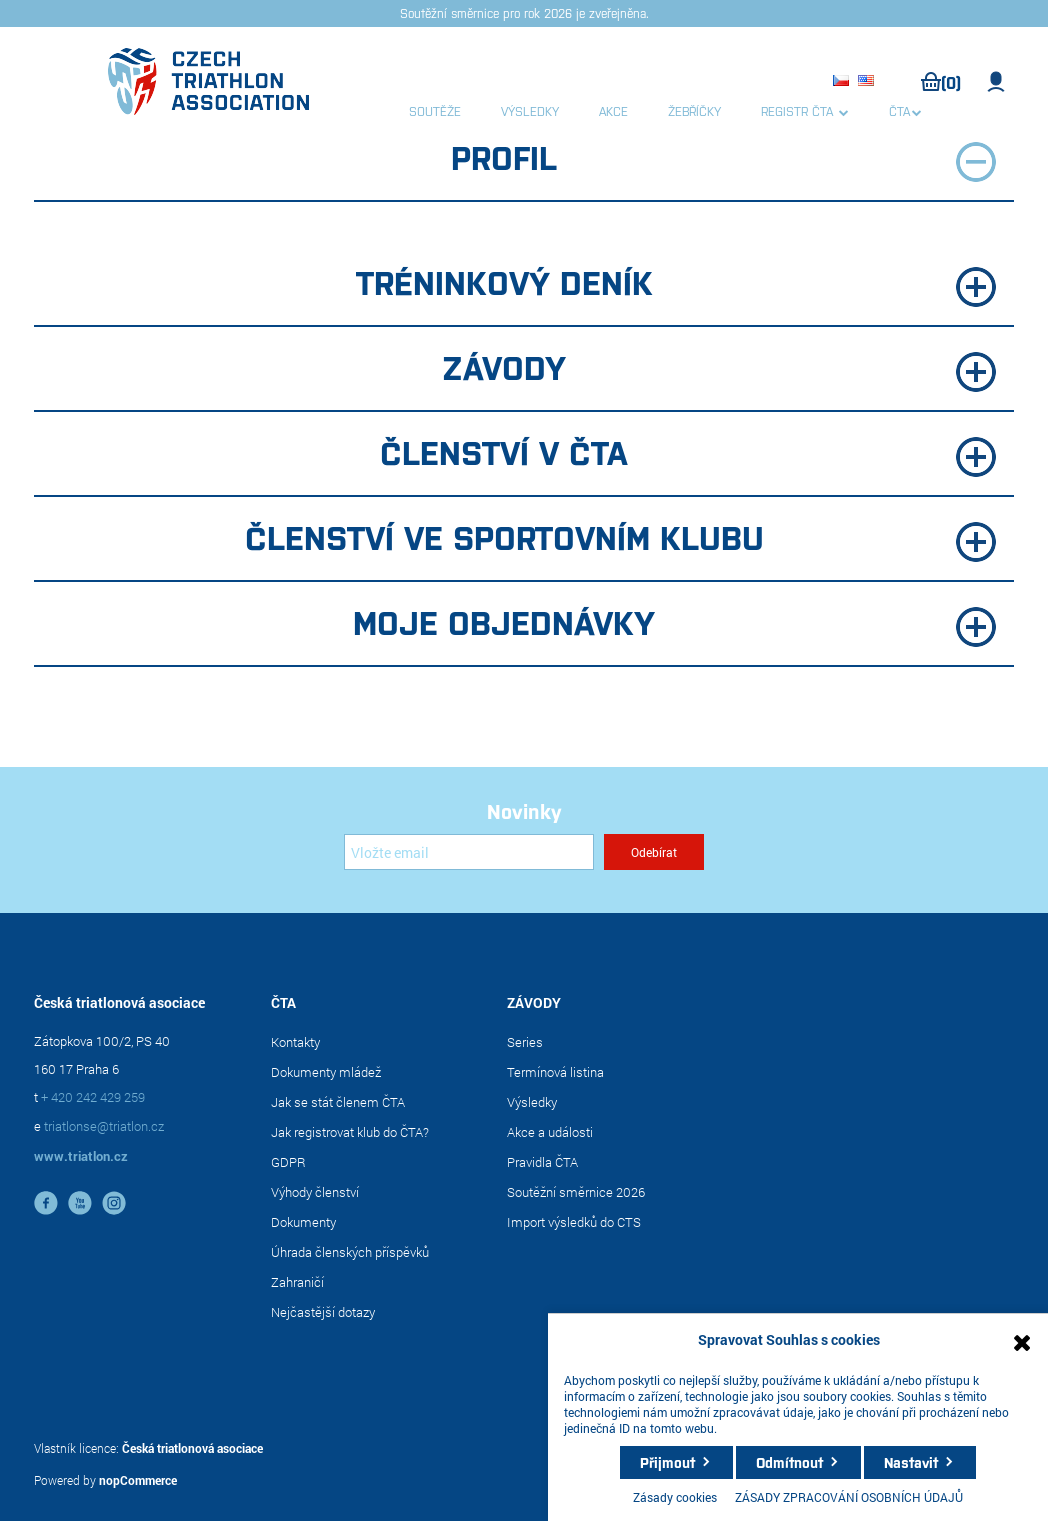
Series (525, 1042)
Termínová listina (555, 1072)
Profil (723, 158)
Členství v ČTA (688, 453)
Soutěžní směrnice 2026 (576, 1192)
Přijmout (667, 1462)
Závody (719, 368)
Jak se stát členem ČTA (338, 1102)
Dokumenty (303, 1222)
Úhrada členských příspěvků (350, 1252)
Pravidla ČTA (542, 1162)
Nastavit (911, 1462)
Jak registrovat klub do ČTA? (350, 1132)
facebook (46, 1203)
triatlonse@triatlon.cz (104, 1126)
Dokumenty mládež (326, 1072)
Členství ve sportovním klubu (621, 538)
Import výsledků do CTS (574, 1222)
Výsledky (532, 1102)
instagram (114, 1203)
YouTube (80, 1203)
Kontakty (295, 1042)
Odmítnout (789, 1462)
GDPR (288, 1162)
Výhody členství (315, 1192)
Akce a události (550, 1132)
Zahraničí (297, 1282)
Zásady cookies (675, 1497)
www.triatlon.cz (81, 1156)
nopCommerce (138, 1480)
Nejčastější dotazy (323, 1312)
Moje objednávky (674, 623)
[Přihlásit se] (469, 852)
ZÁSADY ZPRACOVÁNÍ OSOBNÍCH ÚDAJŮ (849, 1497)
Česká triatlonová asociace (192, 1448)
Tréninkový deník (676, 283)
